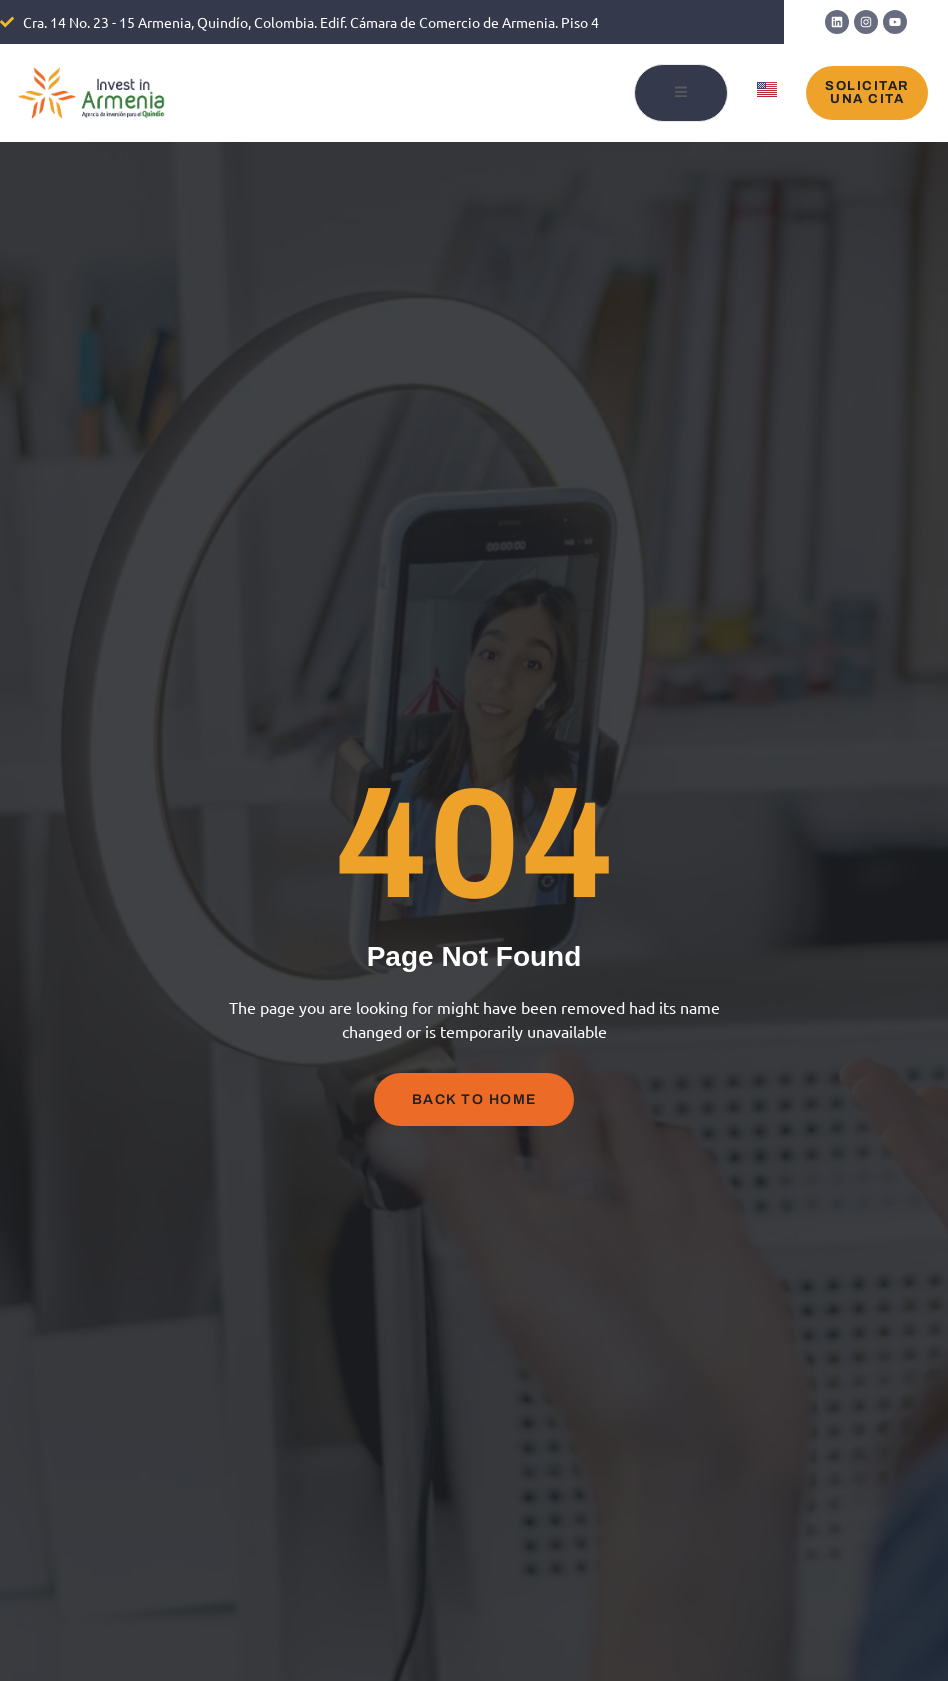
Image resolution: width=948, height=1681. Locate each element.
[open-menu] (681, 93)
